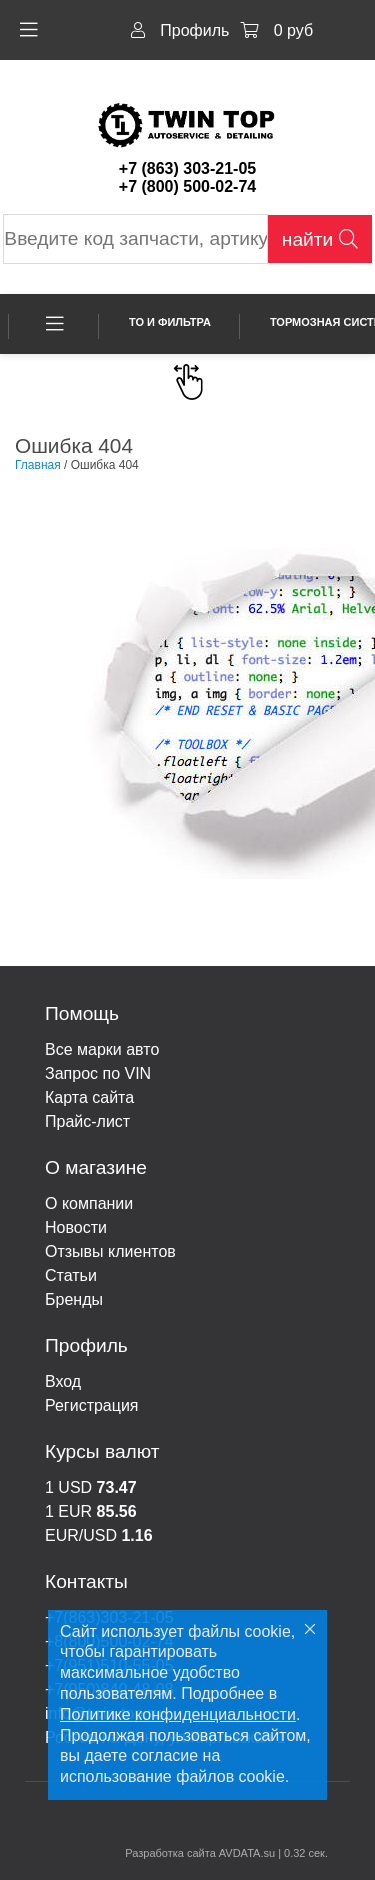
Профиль (180, 30)
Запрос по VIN (98, 1073)
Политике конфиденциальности (178, 1714)
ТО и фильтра (170, 322)
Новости (76, 1227)
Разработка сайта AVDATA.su (200, 1853)
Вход (63, 1381)
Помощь (82, 1013)
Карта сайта (89, 1097)
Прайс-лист (87, 1121)
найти (320, 239)
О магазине (96, 1167)
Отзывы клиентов (110, 1251)
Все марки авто (102, 1049)
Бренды (74, 1299)
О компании (89, 1203)
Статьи (71, 1275)
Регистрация (92, 1405)
